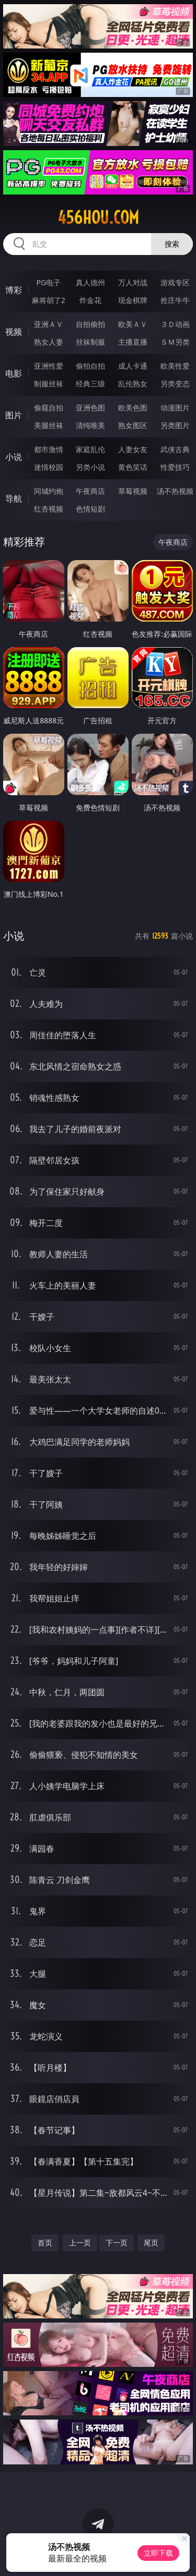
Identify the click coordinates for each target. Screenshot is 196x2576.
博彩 (13, 290)
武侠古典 (175, 449)
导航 (13, 498)
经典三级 (90, 383)
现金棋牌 (132, 300)
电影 (13, 373)
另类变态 (175, 383)
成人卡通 (132, 366)
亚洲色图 (90, 407)
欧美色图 (132, 407)
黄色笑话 (132, 467)
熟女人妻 (48, 342)
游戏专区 (175, 282)
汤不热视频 (175, 491)
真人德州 (90, 282)
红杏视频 (48, 509)
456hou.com (98, 217)
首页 (45, 2242)
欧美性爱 (175, 366)
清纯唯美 (90, 425)
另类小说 (90, 467)
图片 (13, 415)
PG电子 (48, 282)
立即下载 (158, 2553)
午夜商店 (90, 491)
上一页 (80, 2242)
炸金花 (90, 300)
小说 (13, 457)
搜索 (172, 244)
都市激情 (48, 449)
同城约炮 (48, 491)
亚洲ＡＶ (48, 324)
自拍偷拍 (90, 324)
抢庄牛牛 (175, 300)
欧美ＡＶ (132, 324)
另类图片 (175, 425)
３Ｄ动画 (175, 324)
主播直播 (132, 342)
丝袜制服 (90, 342)
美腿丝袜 (48, 425)
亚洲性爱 (48, 366)
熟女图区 (132, 425)
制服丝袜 (48, 383)
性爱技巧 (175, 467)
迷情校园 (48, 467)
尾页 (151, 2242)
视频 (13, 331)
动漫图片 (175, 407)
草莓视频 (132, 491)
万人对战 (132, 282)
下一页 (117, 2242)
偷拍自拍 (90, 366)
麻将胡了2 (48, 300)
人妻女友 (132, 449)
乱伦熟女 (132, 383)
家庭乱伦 (90, 449)
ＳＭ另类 (175, 342)
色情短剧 (90, 509)
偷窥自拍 (48, 407)
